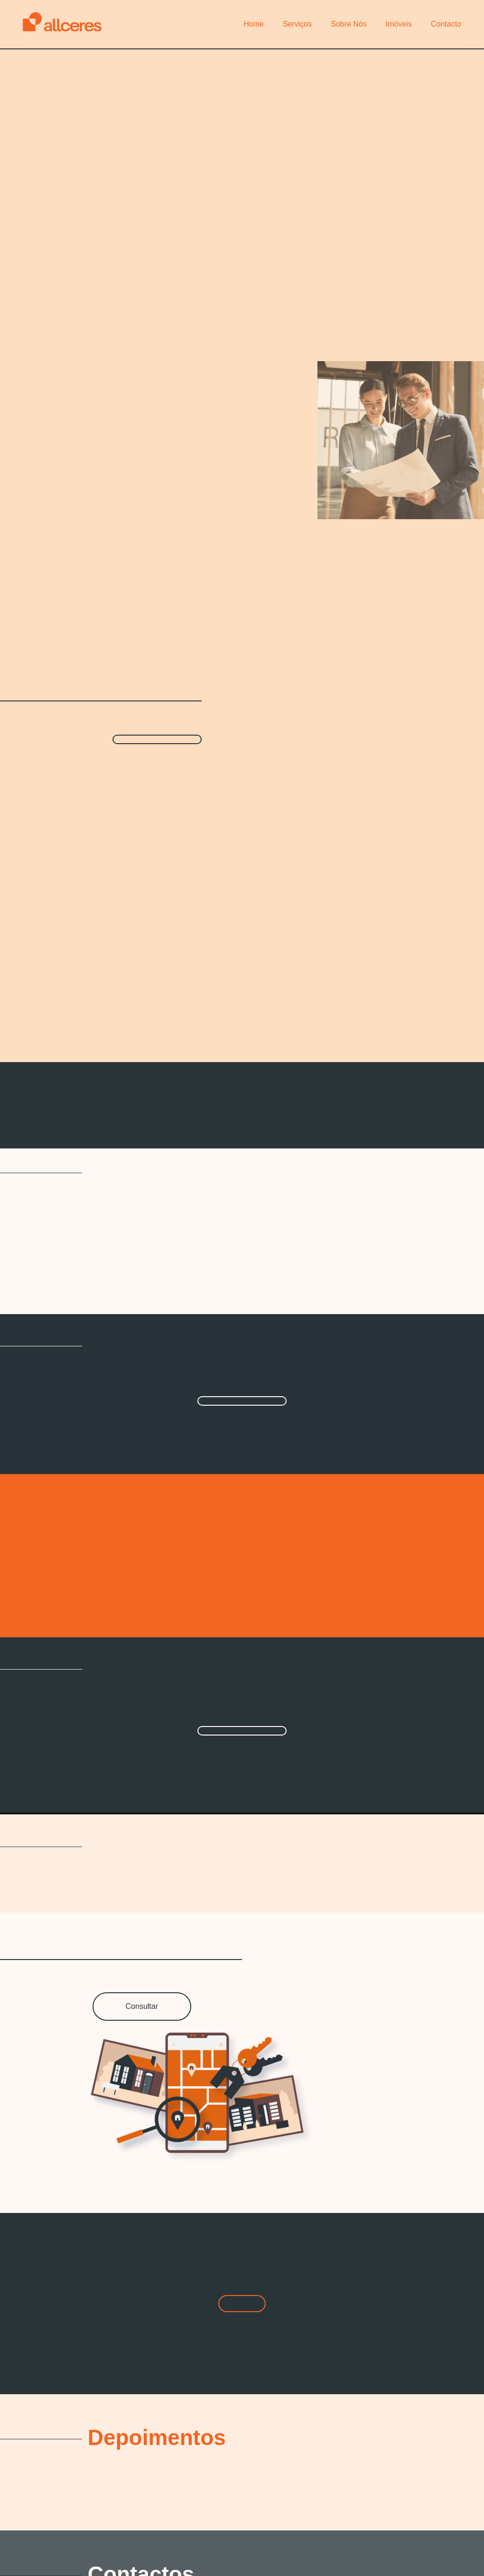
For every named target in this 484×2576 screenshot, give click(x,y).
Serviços (297, 24)
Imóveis (399, 24)
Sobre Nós (349, 24)
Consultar (142, 2006)
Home (253, 24)
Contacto (446, 24)
